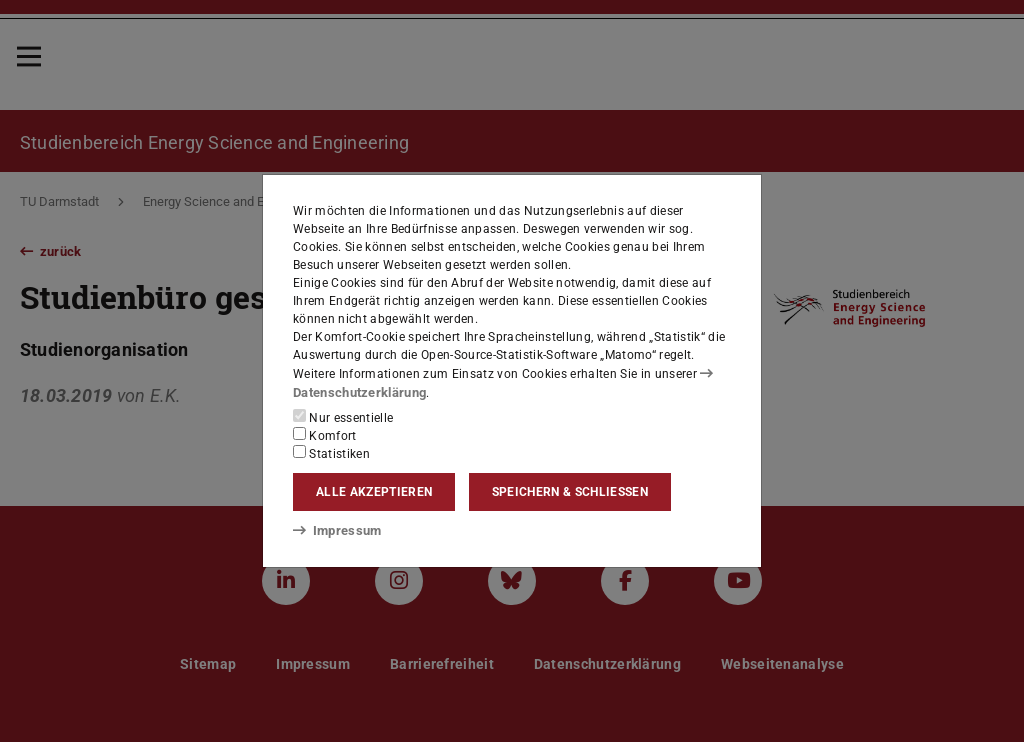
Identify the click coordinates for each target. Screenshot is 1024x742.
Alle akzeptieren (374, 492)
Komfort (325, 435)
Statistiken (331, 453)
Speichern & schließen (570, 492)
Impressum (333, 529)
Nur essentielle (343, 417)
